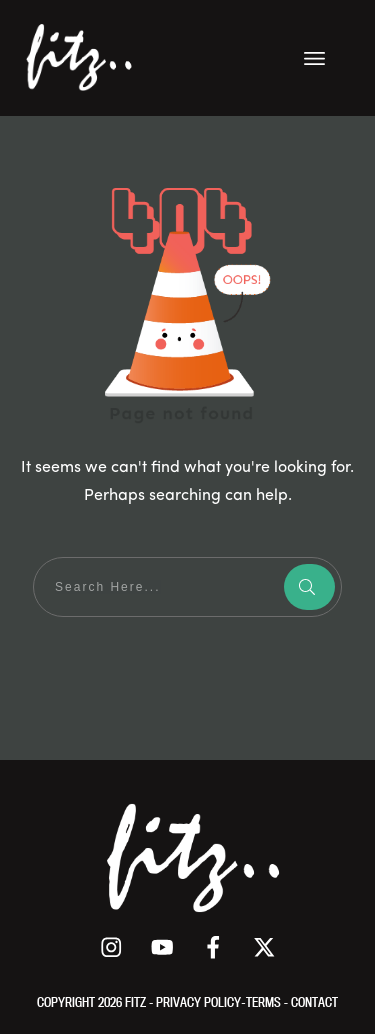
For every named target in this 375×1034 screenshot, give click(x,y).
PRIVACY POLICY (198, 1001)
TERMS (265, 1001)
